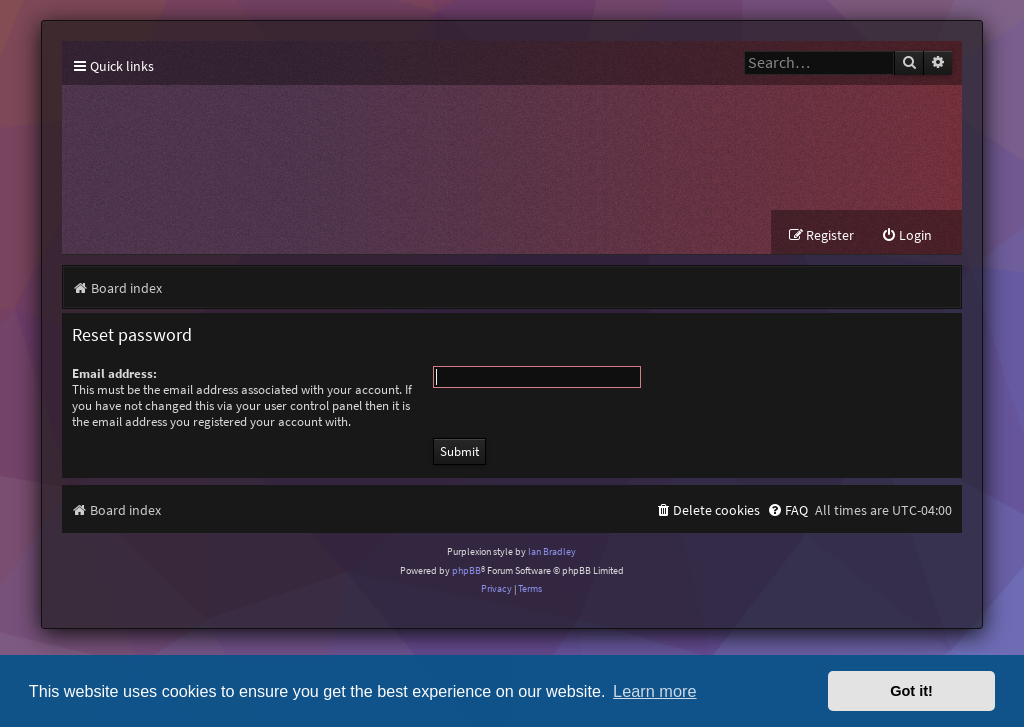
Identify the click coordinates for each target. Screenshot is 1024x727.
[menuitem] (906, 235)
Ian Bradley (552, 551)
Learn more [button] (654, 691)
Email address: (114, 373)
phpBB (466, 570)
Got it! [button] (911, 691)
